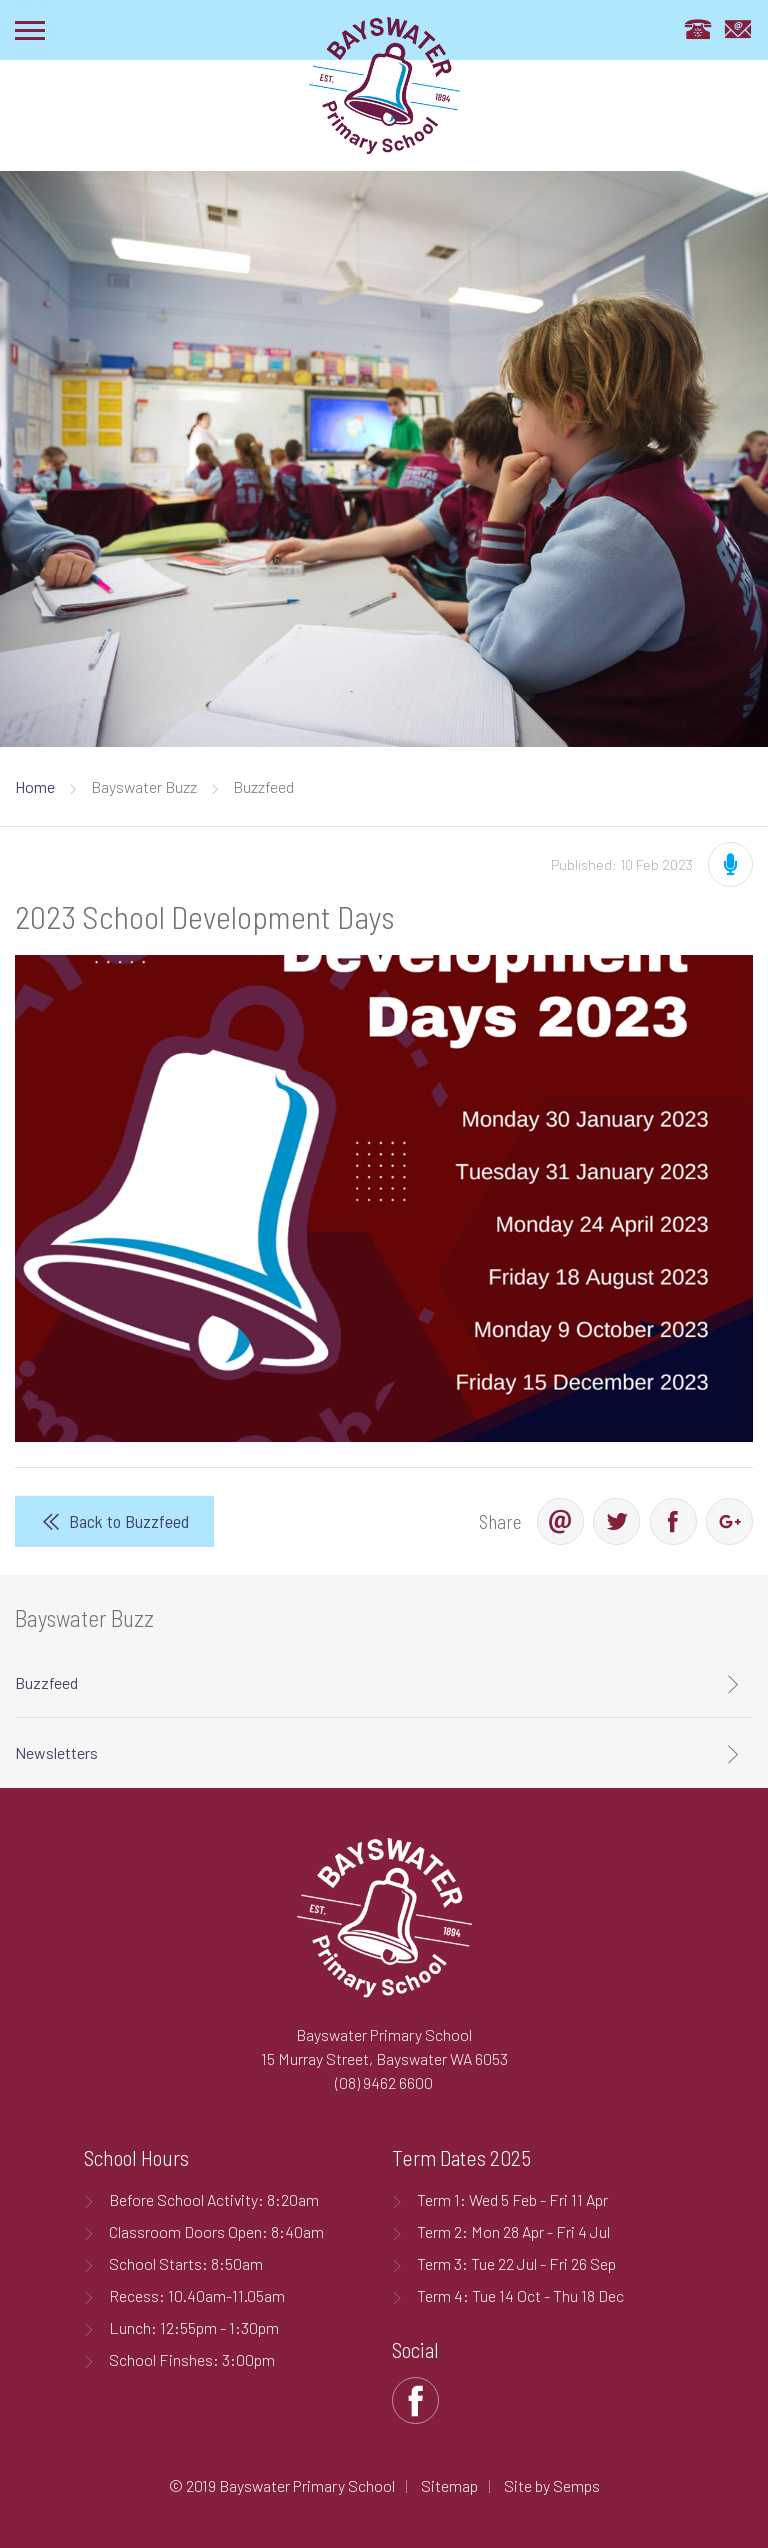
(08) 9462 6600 (384, 2082)
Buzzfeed (46, 1682)
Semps (576, 2485)
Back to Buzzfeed (129, 1521)
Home (35, 786)
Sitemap (449, 2485)
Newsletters (56, 1752)
